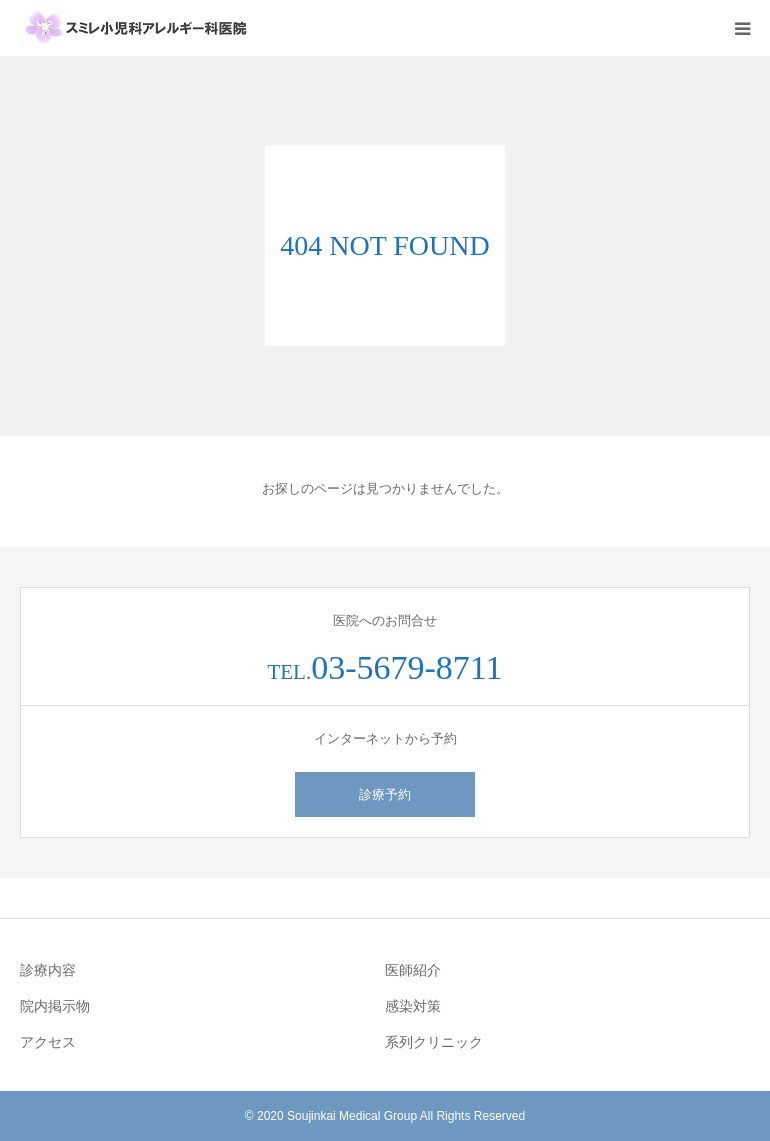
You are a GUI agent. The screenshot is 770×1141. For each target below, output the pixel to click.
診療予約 (385, 794)
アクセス (48, 1042)
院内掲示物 (55, 1006)
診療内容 (48, 970)
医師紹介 (413, 970)
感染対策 (413, 1006)
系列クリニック (434, 1042)
